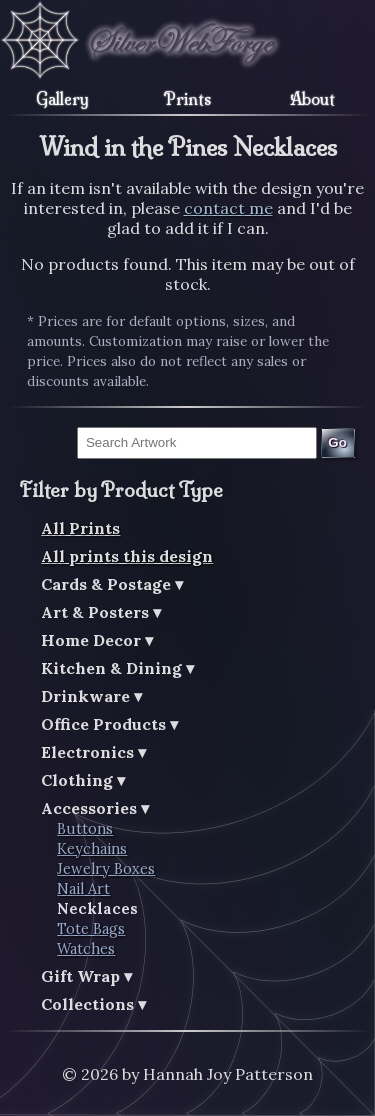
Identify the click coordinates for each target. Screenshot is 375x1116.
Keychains (92, 849)
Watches (86, 949)
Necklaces (97, 909)
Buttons (85, 829)
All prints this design (127, 556)
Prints (187, 99)
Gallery (62, 99)
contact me (228, 208)
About (312, 99)
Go (337, 442)
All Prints (80, 528)
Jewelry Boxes (106, 869)
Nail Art (83, 889)
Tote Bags (91, 929)
